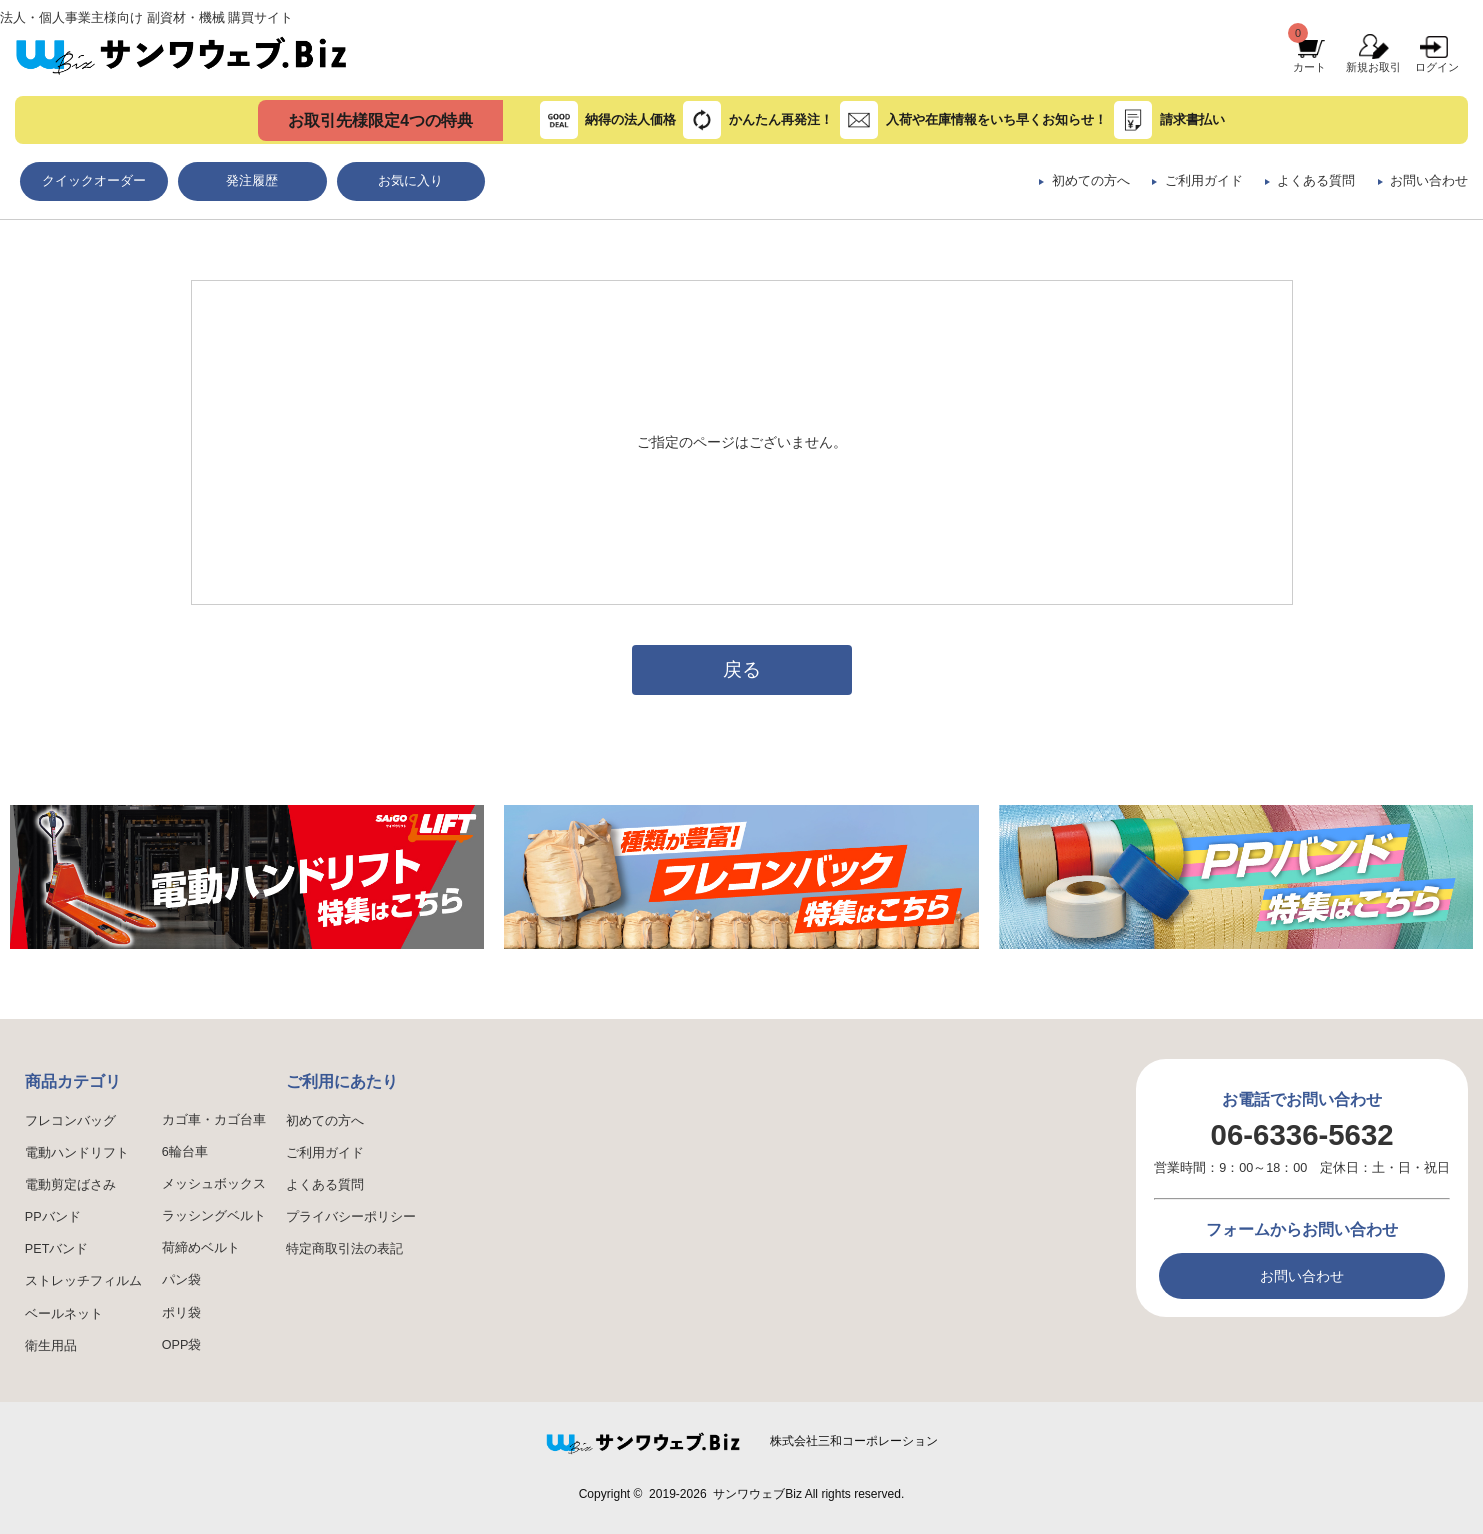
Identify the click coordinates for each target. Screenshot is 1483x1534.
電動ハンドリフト (77, 1153)
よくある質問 (1316, 181)
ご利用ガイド (1204, 181)
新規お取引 (1373, 67)
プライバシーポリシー (351, 1217)
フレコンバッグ (70, 1121)
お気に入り (410, 181)
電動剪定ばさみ (70, 1185)
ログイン (1437, 67)
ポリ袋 (181, 1313)
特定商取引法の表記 (344, 1249)
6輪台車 (185, 1152)
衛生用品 (51, 1346)
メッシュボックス (214, 1184)
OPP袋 (182, 1345)
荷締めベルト (201, 1248)
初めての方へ (1091, 181)
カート (1309, 67)
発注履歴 (252, 181)
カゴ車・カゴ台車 (214, 1120)
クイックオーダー (94, 181)
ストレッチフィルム (83, 1281)
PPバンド (53, 1217)
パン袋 (181, 1280)
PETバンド (57, 1249)
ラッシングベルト (214, 1216)
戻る (742, 669)
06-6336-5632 (1302, 1134)
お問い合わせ (1429, 181)
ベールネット (64, 1314)
